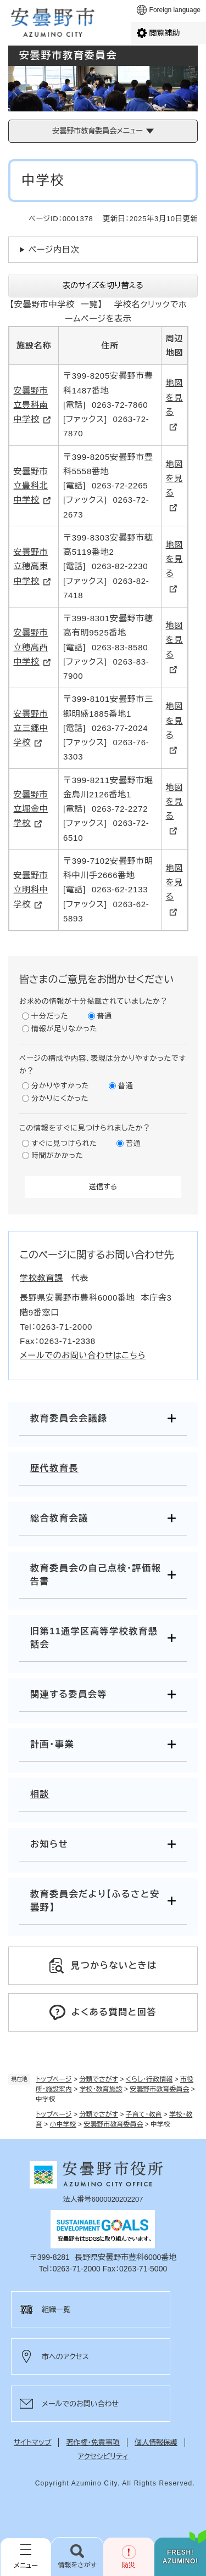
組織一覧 (56, 2309)
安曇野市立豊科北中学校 (31, 485)
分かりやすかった (60, 1086)
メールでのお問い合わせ (80, 2404)
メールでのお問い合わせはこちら (83, 1355)
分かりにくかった (59, 1098)
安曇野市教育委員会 (159, 2089)
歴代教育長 (54, 1468)
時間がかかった (57, 1155)
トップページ (54, 2079)
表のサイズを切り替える (103, 285)
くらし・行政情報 (149, 2079)
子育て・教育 (144, 2114)
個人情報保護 (156, 2442)
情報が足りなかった (64, 1029)
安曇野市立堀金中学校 (31, 809)
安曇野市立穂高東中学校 (31, 566)
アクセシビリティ (103, 2457)
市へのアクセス (65, 2357)
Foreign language (175, 10)
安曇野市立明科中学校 (31, 889)
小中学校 (63, 2124)
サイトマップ (32, 2442)
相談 (39, 1794)
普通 (105, 1016)
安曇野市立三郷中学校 (31, 728)
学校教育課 (41, 1278)
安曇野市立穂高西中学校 (31, 647)
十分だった (49, 1016)
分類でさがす (98, 2079)
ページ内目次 (54, 249)
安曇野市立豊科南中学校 (31, 405)
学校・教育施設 (101, 2089)
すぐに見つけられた (64, 1143)
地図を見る (174, 397)
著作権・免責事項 (93, 2442)
